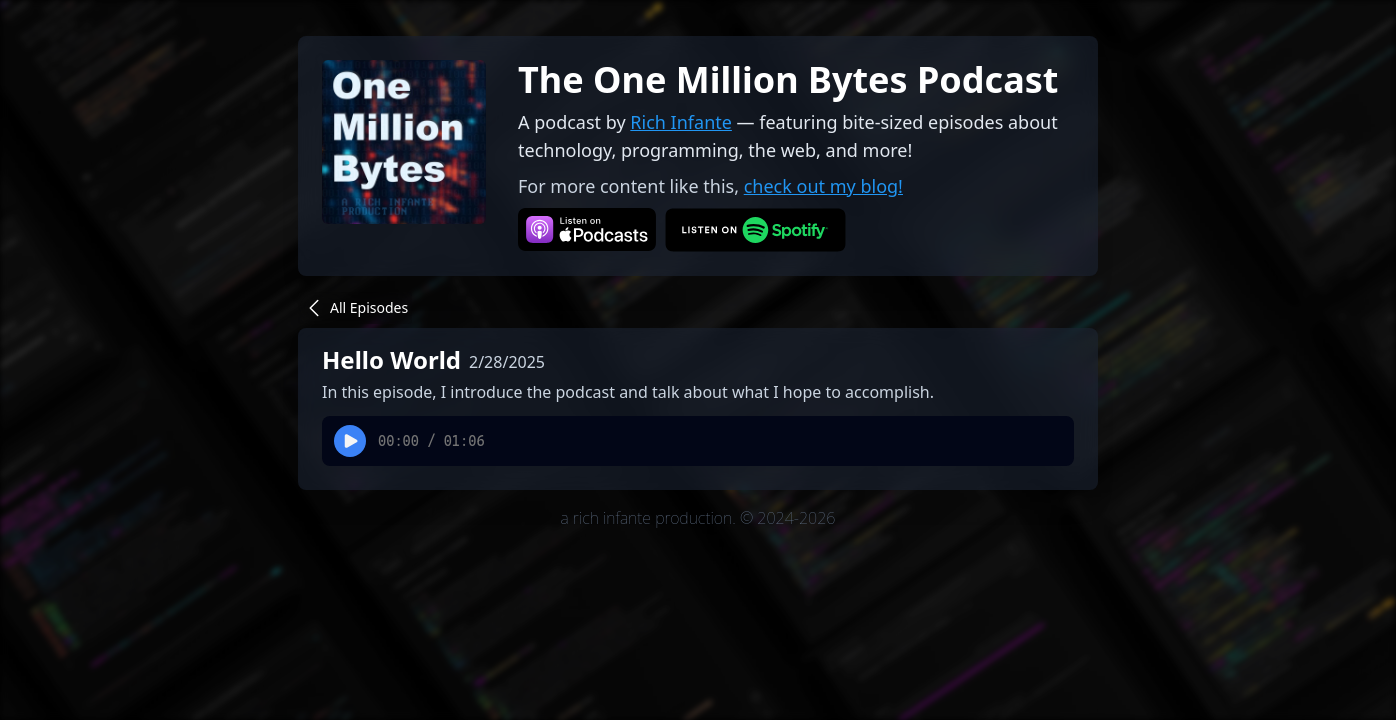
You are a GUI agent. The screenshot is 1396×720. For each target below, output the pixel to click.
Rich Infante (681, 122)
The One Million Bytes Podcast (788, 79)
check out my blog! (823, 186)
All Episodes (355, 308)
